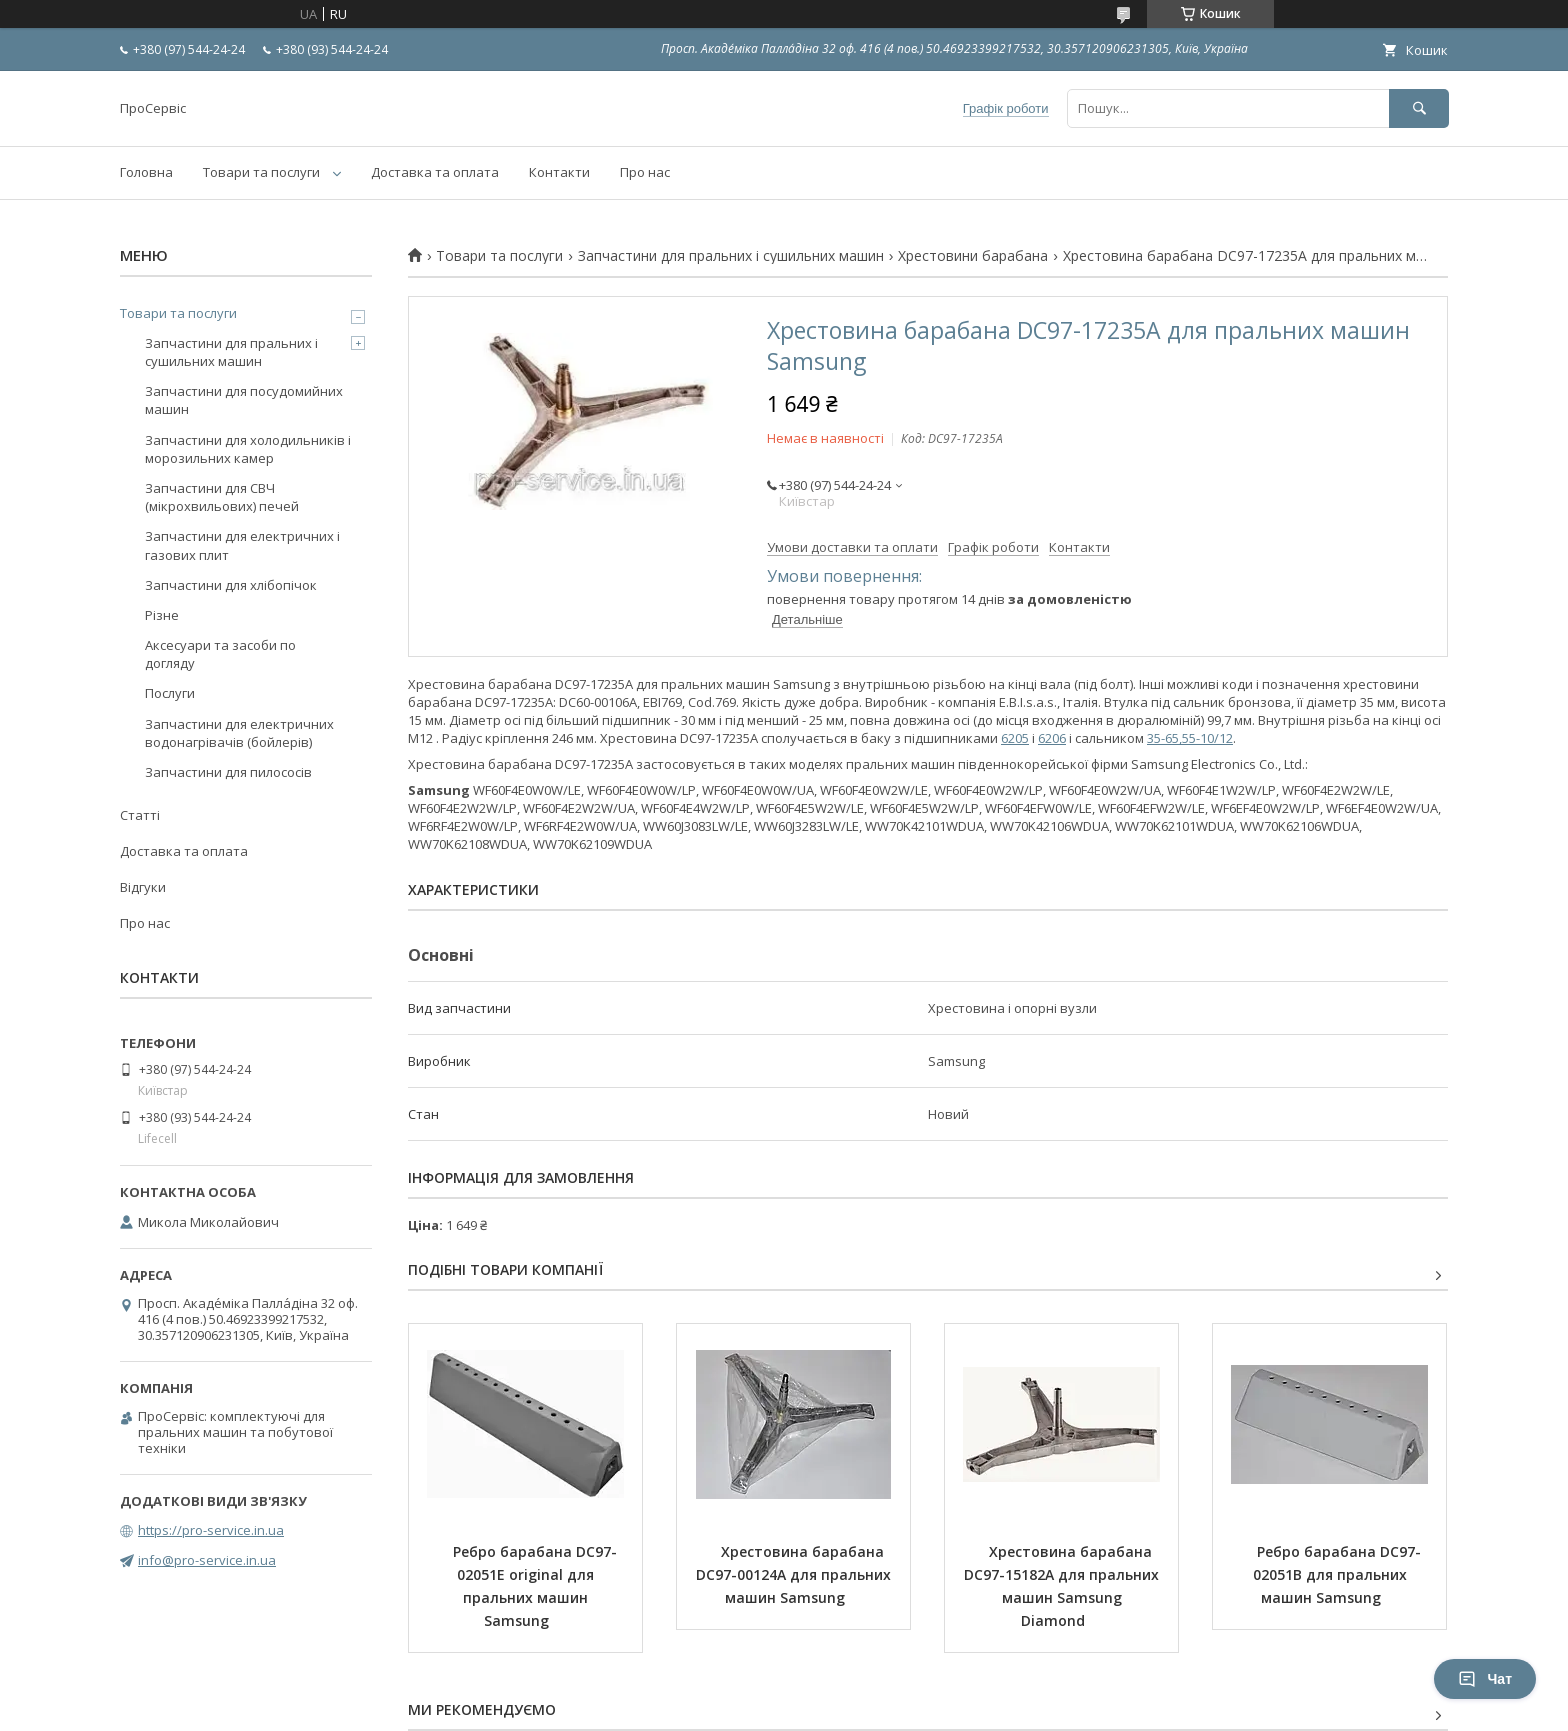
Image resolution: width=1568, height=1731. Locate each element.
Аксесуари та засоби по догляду (220, 654)
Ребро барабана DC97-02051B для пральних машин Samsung (1337, 1574)
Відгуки (143, 887)
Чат (1485, 1679)
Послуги (170, 693)
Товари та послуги (261, 172)
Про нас (645, 172)
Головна (146, 172)
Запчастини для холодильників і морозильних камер (248, 449)
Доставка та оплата (435, 172)
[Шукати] (1419, 108)
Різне (162, 615)
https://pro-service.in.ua (211, 1530)
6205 (1015, 738)
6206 (1052, 738)
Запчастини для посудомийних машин (244, 400)
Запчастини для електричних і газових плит (242, 545)
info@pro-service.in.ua (207, 1560)
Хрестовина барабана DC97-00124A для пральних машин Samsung (795, 1574)
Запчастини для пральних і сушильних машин (731, 256)
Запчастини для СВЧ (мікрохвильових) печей (222, 497)
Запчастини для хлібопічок (231, 585)
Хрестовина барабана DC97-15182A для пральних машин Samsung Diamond (1063, 1586)
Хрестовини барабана (973, 256)
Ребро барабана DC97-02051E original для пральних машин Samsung (535, 1586)
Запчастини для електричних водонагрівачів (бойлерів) (239, 733)
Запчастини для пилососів (228, 772)
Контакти (559, 172)
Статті (140, 815)
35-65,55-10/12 (1190, 738)
